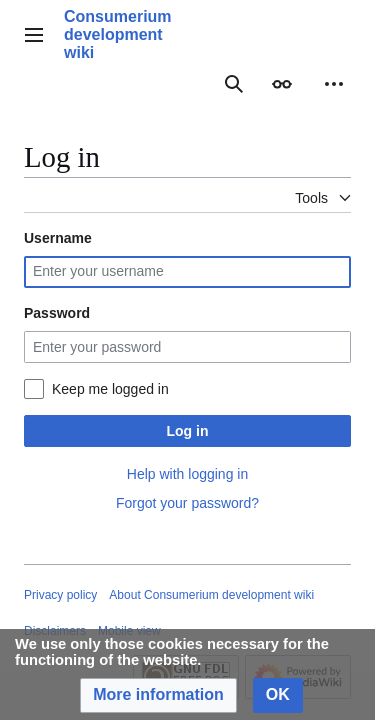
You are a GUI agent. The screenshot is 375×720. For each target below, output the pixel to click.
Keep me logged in (110, 389)
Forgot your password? (187, 503)
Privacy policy (60, 595)
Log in (188, 431)
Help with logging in (187, 474)
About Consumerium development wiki (211, 595)
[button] (158, 695)
